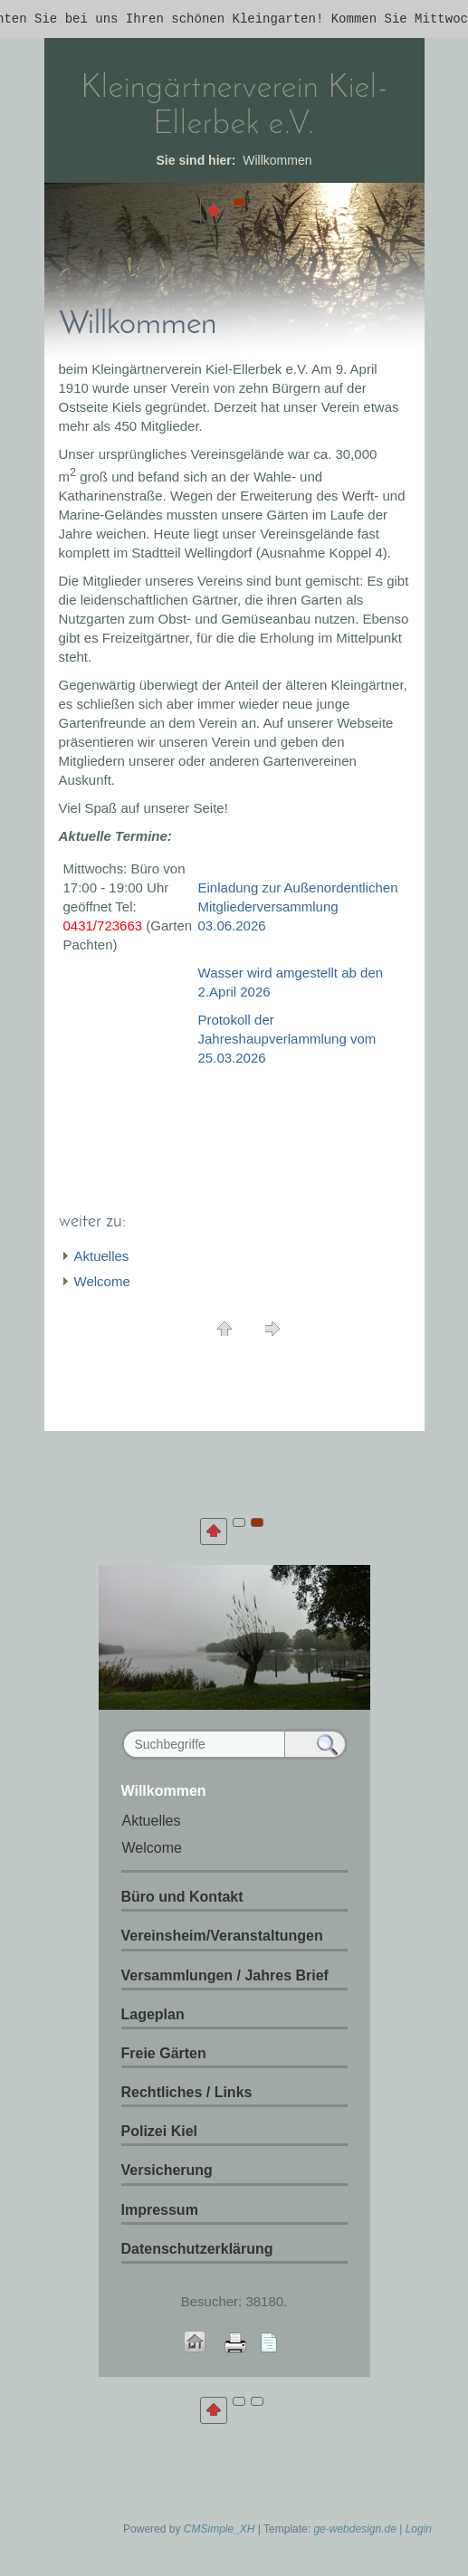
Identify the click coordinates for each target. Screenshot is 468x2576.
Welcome (102, 1281)
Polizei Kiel (159, 2131)
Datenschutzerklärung (197, 2248)
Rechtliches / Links (187, 2092)
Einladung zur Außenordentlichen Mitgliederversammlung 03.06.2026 (298, 906)
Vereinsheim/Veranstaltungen (222, 1935)
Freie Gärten (163, 2053)
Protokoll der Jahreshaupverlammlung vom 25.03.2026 (287, 1038)
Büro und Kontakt (182, 1896)
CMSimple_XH (219, 2529)
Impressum (159, 2210)
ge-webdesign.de (354, 2529)
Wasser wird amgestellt (270, 972)
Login (419, 2529)
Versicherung (167, 2170)
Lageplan (153, 2014)
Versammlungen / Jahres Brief (225, 1975)
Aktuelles (101, 1256)
